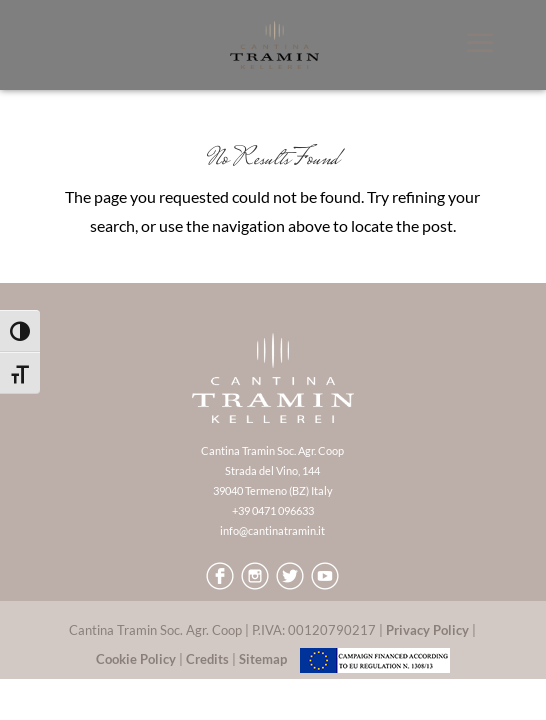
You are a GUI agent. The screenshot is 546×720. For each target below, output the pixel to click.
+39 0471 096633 (273, 510)
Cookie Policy (136, 659)
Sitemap (263, 659)
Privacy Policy (427, 630)
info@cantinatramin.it (272, 530)
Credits (207, 659)
